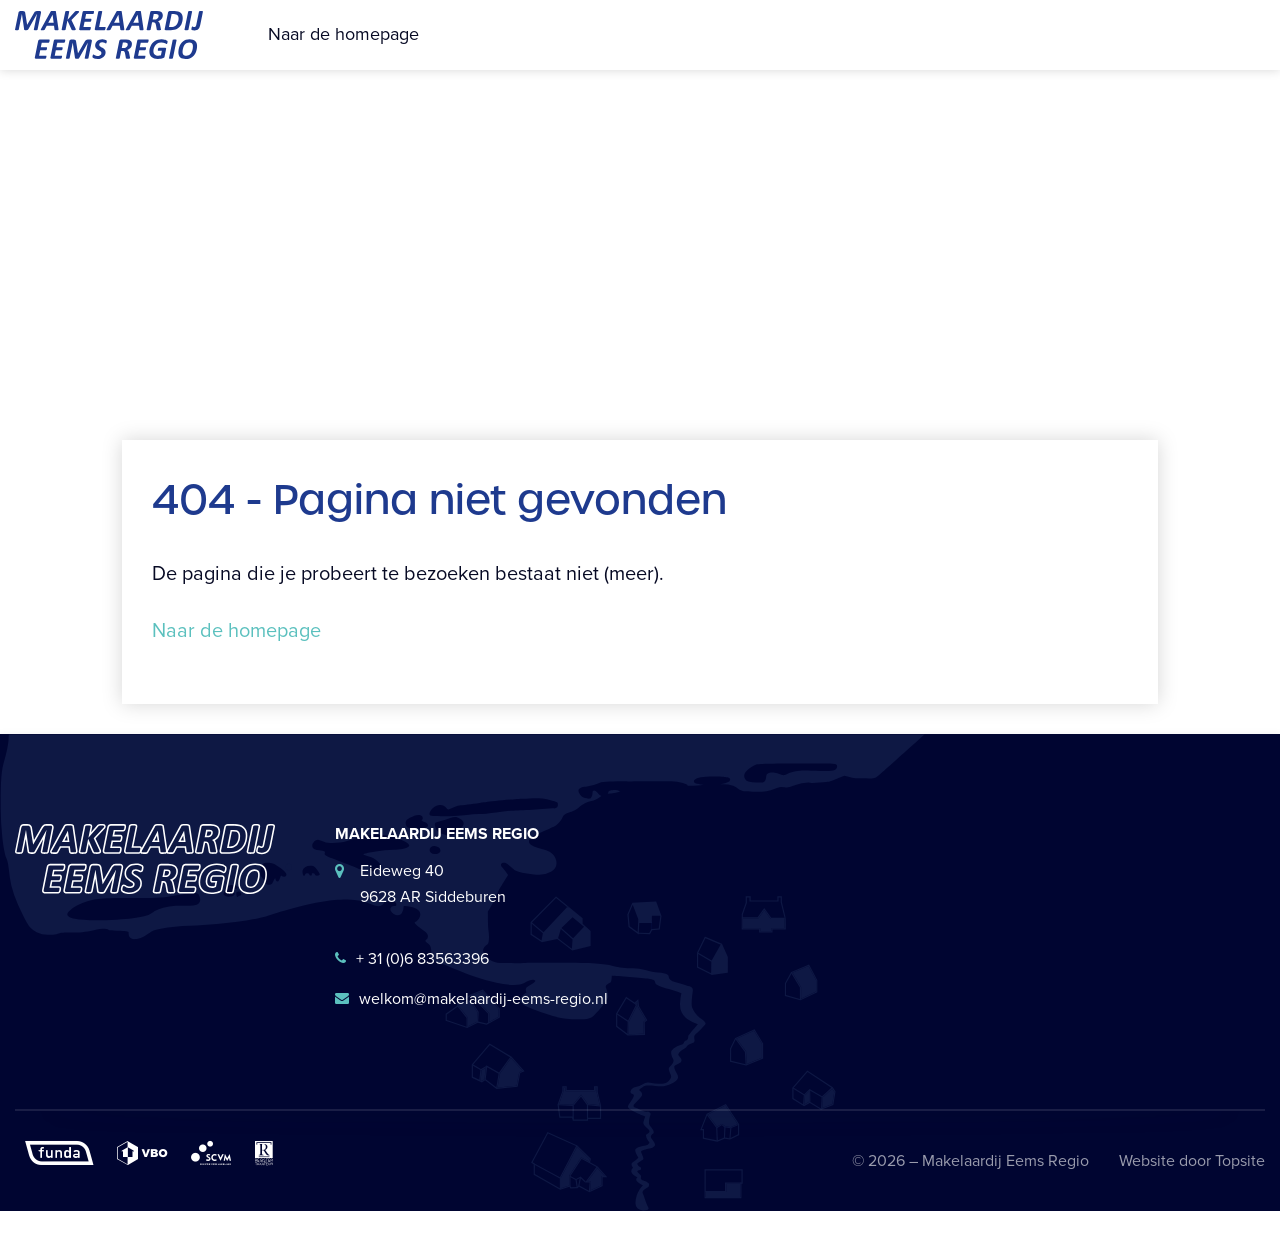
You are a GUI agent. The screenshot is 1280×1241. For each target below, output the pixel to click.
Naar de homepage (343, 49)
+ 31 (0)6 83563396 (412, 988)
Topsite (1240, 1190)
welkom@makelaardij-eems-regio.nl (471, 1028)
